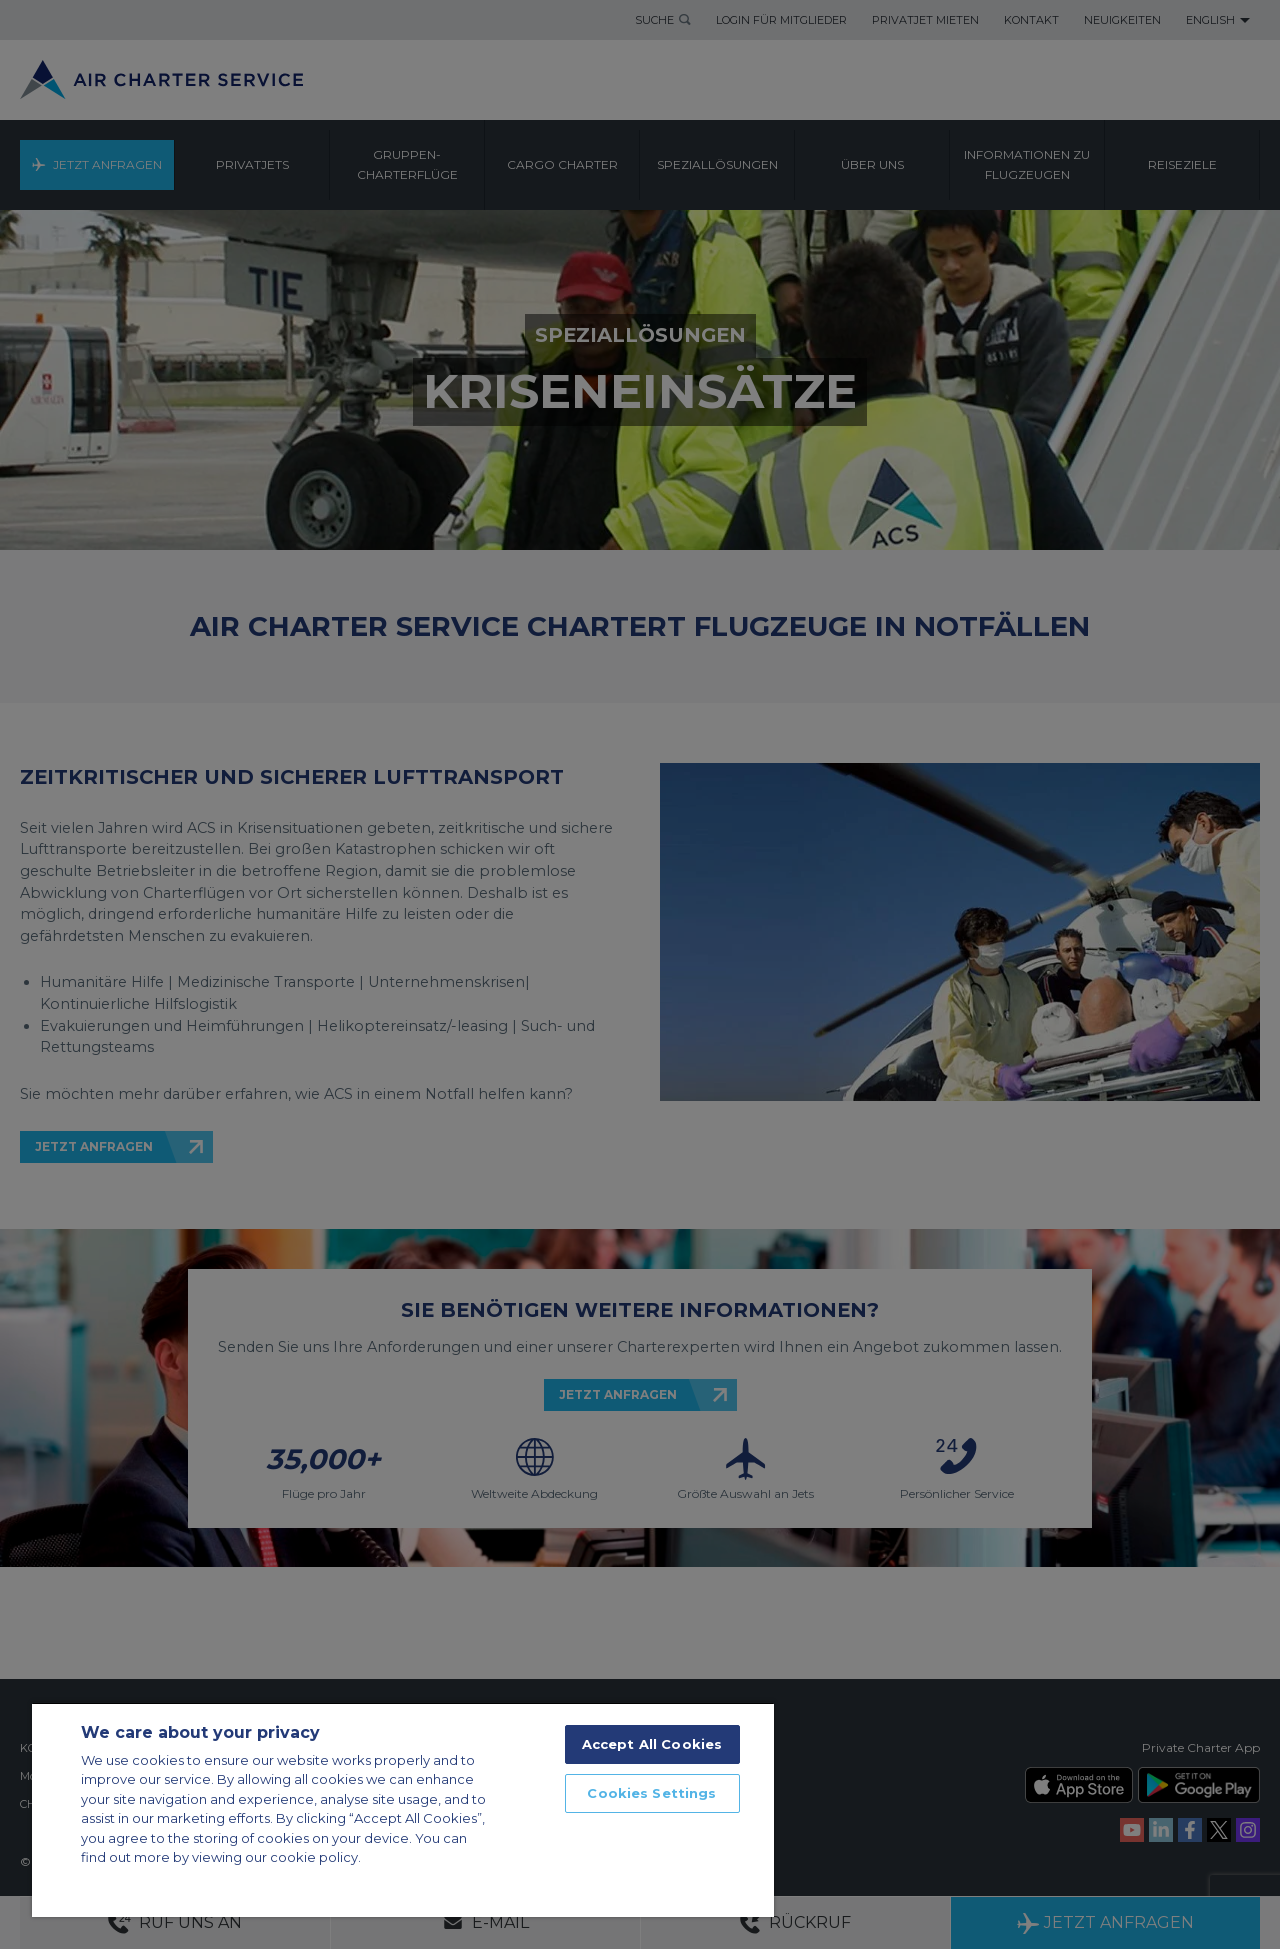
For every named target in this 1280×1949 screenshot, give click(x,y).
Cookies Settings (651, 1793)
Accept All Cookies (652, 1744)
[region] (403, 1809)
